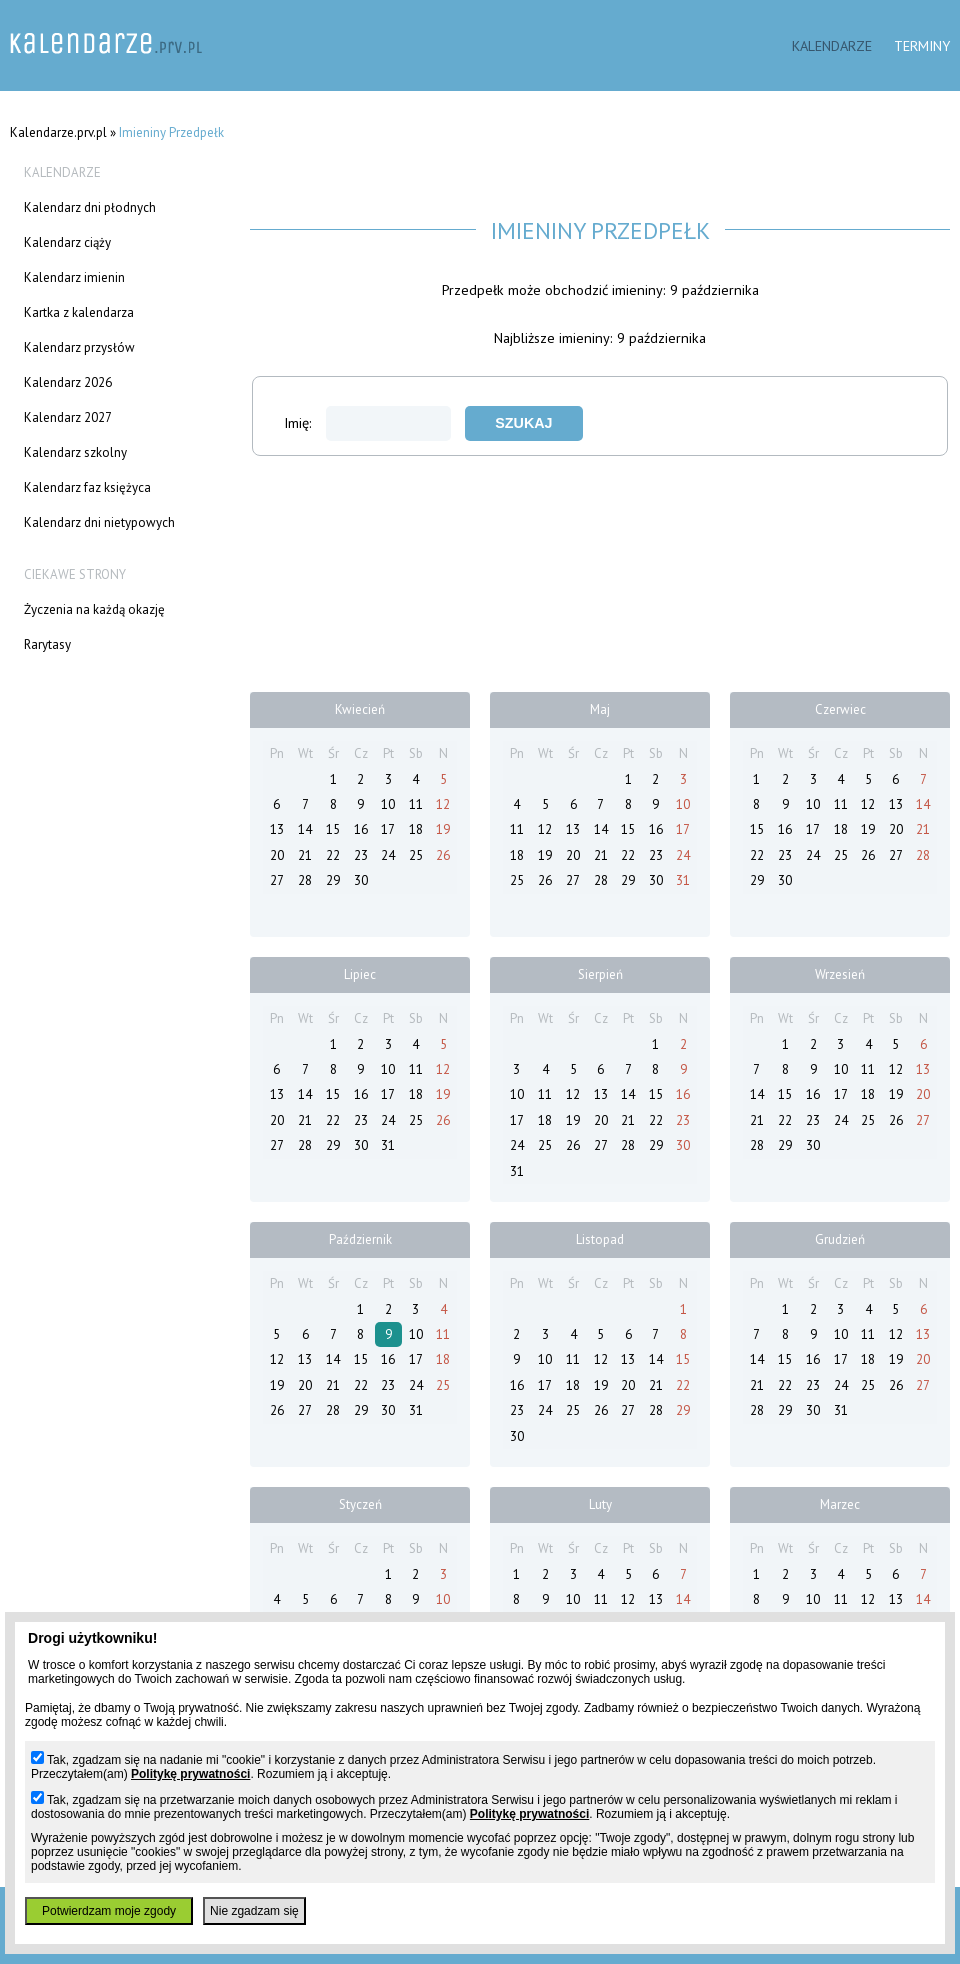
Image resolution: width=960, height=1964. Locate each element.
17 (388, 829)
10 (388, 804)
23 (361, 855)
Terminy (922, 45)
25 (416, 855)
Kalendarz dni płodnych (90, 207)
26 (443, 855)
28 (305, 880)
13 (277, 829)
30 (361, 880)
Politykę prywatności (190, 1774)
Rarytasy (47, 644)
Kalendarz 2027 (68, 417)
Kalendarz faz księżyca (87, 487)
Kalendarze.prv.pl (58, 132)
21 (305, 855)
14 (305, 829)
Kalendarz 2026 (68, 382)
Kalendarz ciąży (67, 242)
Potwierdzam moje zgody (109, 1911)
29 (333, 880)
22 (333, 855)
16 (361, 829)
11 (416, 804)
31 (683, 880)
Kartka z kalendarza (79, 312)
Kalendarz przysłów (79, 347)
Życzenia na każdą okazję (94, 609)
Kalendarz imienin (74, 277)
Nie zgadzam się (254, 1911)
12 (443, 804)
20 (277, 855)
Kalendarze (832, 45)
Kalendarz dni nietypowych (99, 522)
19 (443, 829)
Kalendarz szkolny (75, 452)
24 (388, 855)
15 (333, 829)
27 (277, 880)
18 (416, 829)
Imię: (367, 422)
